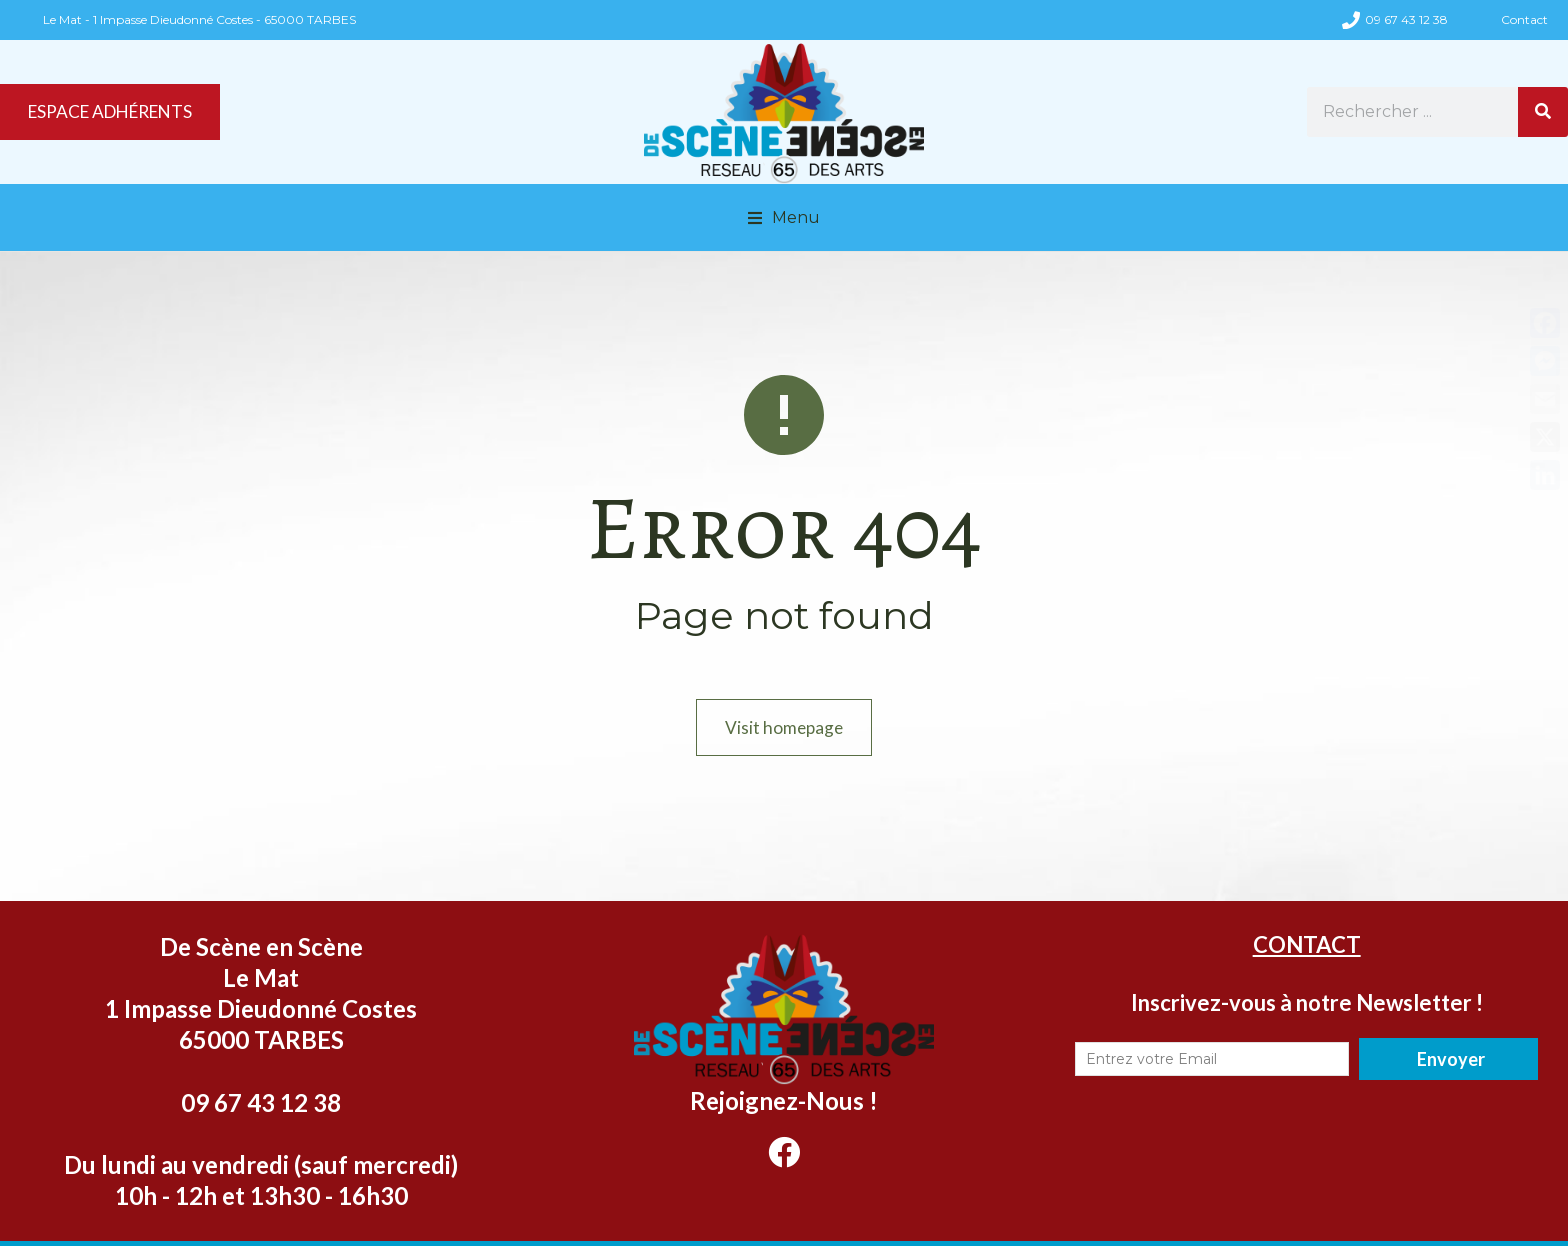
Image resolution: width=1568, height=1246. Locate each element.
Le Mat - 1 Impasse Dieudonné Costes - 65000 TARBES (199, 19)
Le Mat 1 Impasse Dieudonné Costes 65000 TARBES (261, 1042)
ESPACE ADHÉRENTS (118, 130)
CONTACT (1307, 978)
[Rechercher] (1543, 130)
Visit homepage (784, 761)
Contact (1524, 19)
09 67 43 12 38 (1406, 19)
